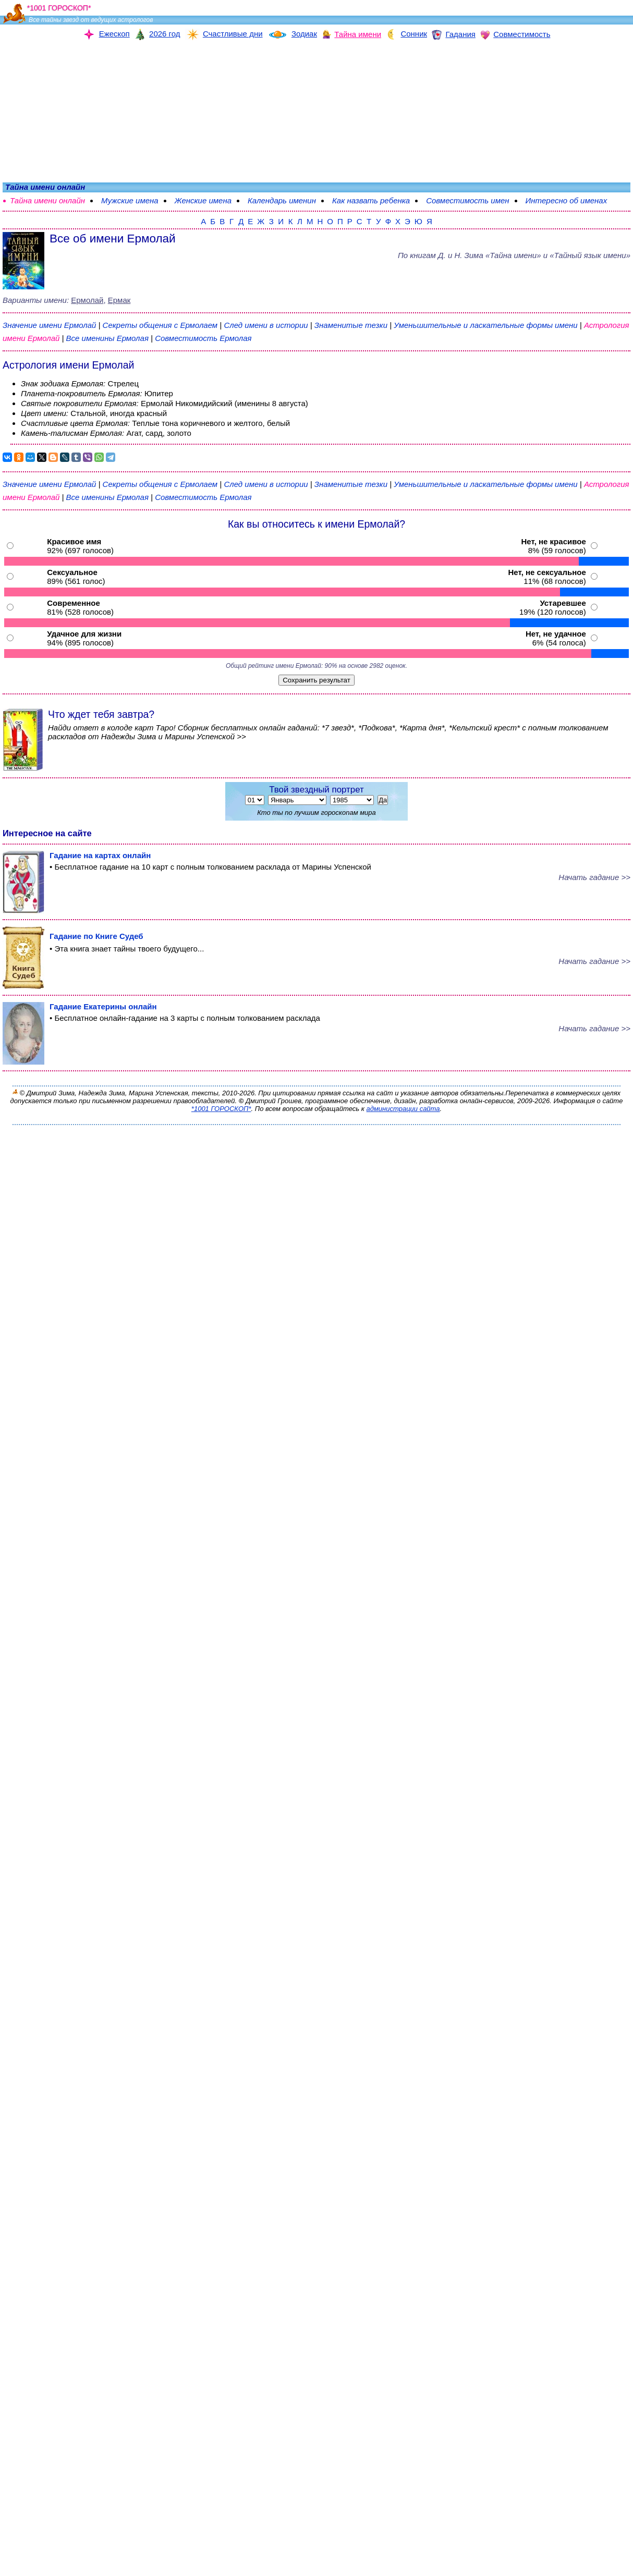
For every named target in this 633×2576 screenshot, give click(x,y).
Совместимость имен (467, 200)
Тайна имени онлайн (47, 200)
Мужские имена (130, 200)
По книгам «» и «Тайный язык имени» (514, 255)
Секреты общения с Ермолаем (161, 325)
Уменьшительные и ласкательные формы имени (485, 325)
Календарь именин (282, 200)
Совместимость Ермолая (203, 338)
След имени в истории (266, 325)
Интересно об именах (566, 200)
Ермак (119, 300)
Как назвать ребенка (371, 200)
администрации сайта (403, 1109)
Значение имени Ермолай (49, 325)
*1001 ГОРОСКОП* (221, 1109)
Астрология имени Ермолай (68, 365)
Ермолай (87, 300)
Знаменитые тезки (350, 325)
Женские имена (203, 200)
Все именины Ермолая (108, 338)
